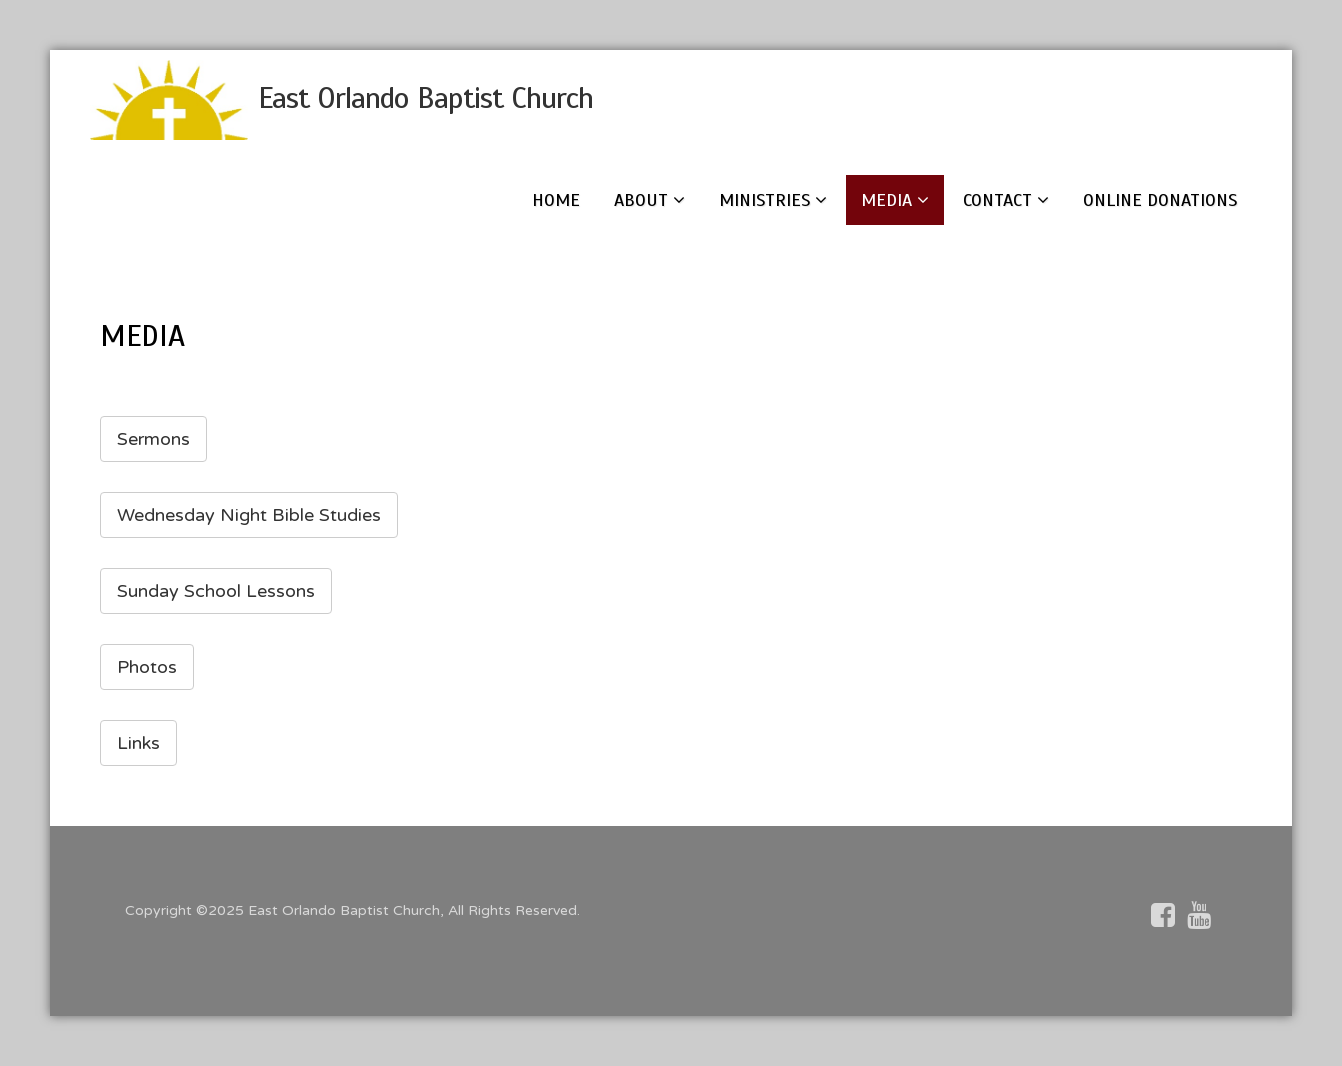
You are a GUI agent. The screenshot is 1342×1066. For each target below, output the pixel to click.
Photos (147, 667)
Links (138, 743)
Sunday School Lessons (216, 591)
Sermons (153, 439)
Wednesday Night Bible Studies (249, 515)
